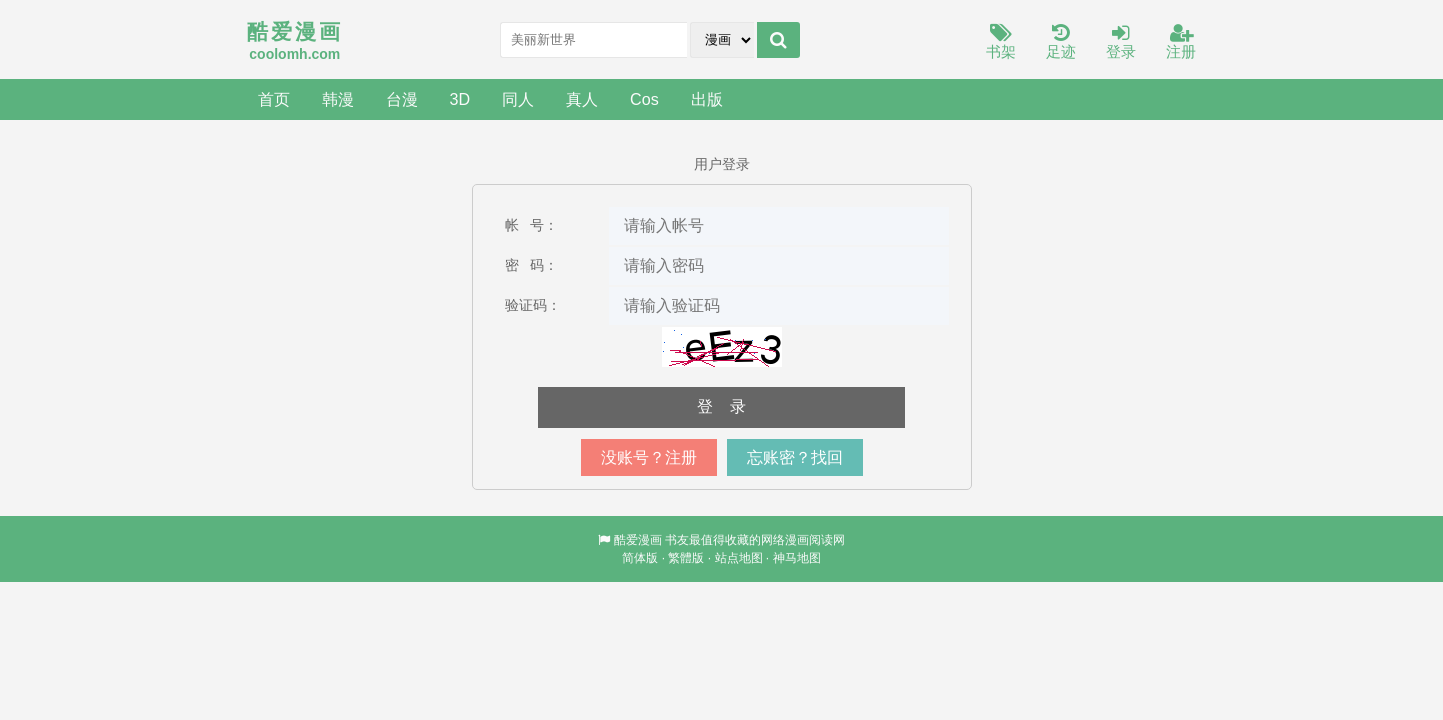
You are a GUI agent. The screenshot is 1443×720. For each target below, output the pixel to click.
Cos (644, 99)
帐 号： (532, 225)
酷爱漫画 (638, 540)
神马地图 (797, 558)
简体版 (640, 558)
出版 (707, 99)
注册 (1181, 42)
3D (460, 99)
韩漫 (338, 99)
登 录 (722, 406)
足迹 (1061, 42)
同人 (518, 99)
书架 (1001, 42)
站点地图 (739, 558)
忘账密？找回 (795, 457)
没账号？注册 (649, 457)
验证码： (533, 305)
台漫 (402, 99)
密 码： (532, 265)
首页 (274, 99)
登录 (1121, 42)
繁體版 (686, 558)
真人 (582, 99)
